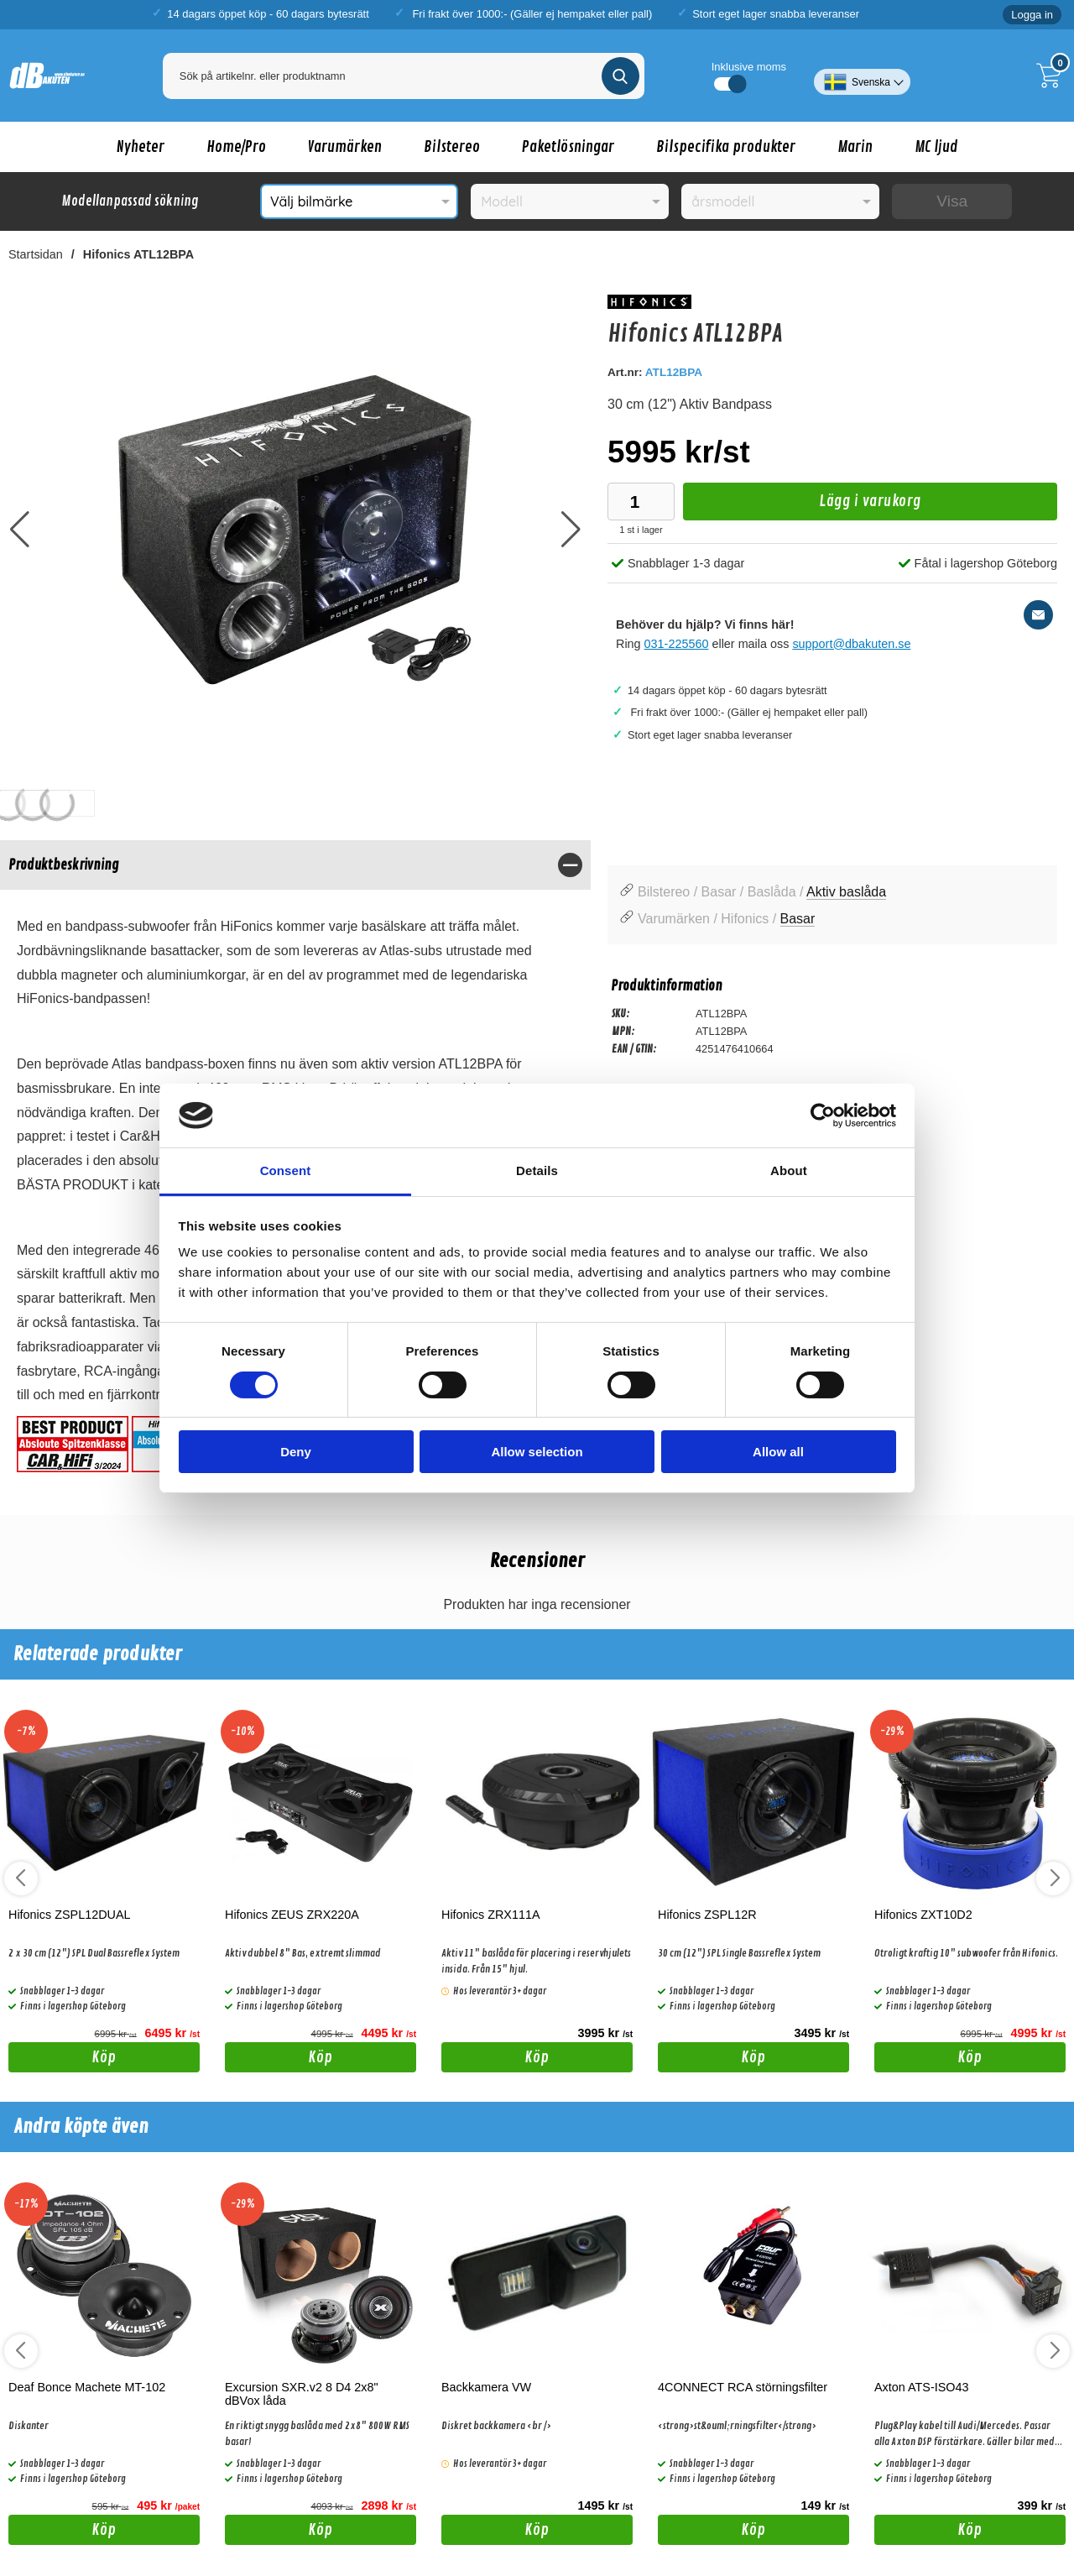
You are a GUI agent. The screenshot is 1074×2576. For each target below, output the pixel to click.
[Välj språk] (862, 75)
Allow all (778, 1452)
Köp (62, 2059)
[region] (295, 865)
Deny (295, 1452)
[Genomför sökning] (620, 76)
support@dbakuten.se (851, 644)
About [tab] (788, 1170)
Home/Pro (236, 147)
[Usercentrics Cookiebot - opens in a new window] (822, 1115)
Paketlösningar (568, 147)
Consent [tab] (285, 1170)
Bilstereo (452, 147)
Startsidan (35, 254)
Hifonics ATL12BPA (138, 254)
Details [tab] (537, 1170)
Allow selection (536, 1452)
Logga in (1032, 14)
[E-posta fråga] (1038, 615)
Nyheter (140, 147)
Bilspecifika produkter (725, 147)
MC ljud (936, 147)
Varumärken (345, 147)
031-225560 (676, 644)
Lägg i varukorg (802, 505)
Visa (951, 201)
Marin (855, 147)
